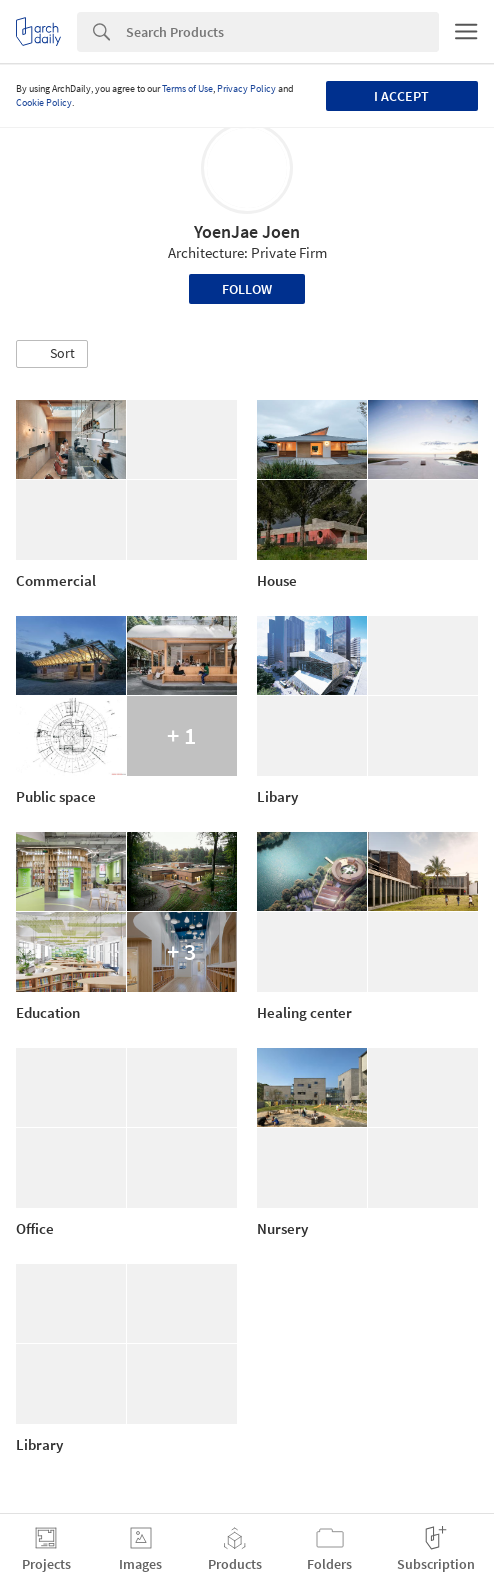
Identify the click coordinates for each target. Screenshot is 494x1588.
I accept (401, 96)
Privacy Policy (246, 88)
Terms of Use (187, 88)
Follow (247, 289)
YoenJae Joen (247, 231)
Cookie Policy (44, 102)
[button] (52, 354)
